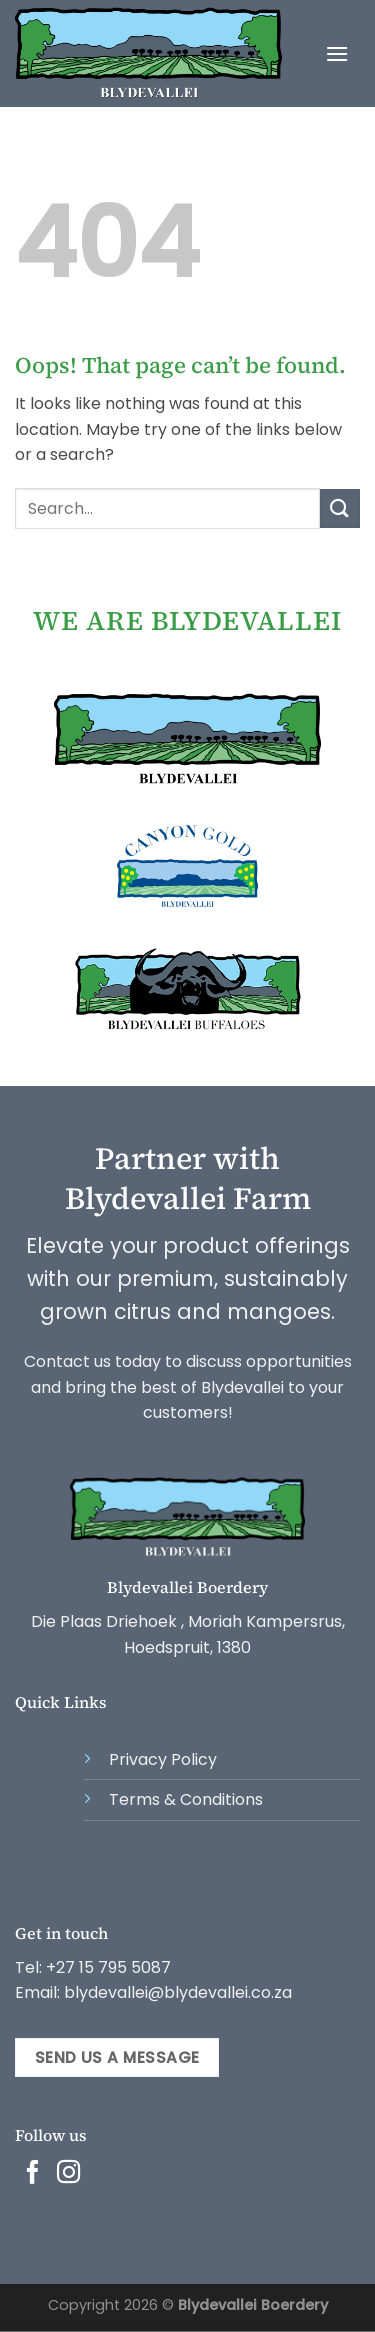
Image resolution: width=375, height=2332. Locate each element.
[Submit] (340, 508)
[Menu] (337, 53)
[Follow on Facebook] (33, 2174)
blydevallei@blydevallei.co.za (176, 1992)
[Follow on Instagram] (69, 2174)
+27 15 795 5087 (108, 1967)
